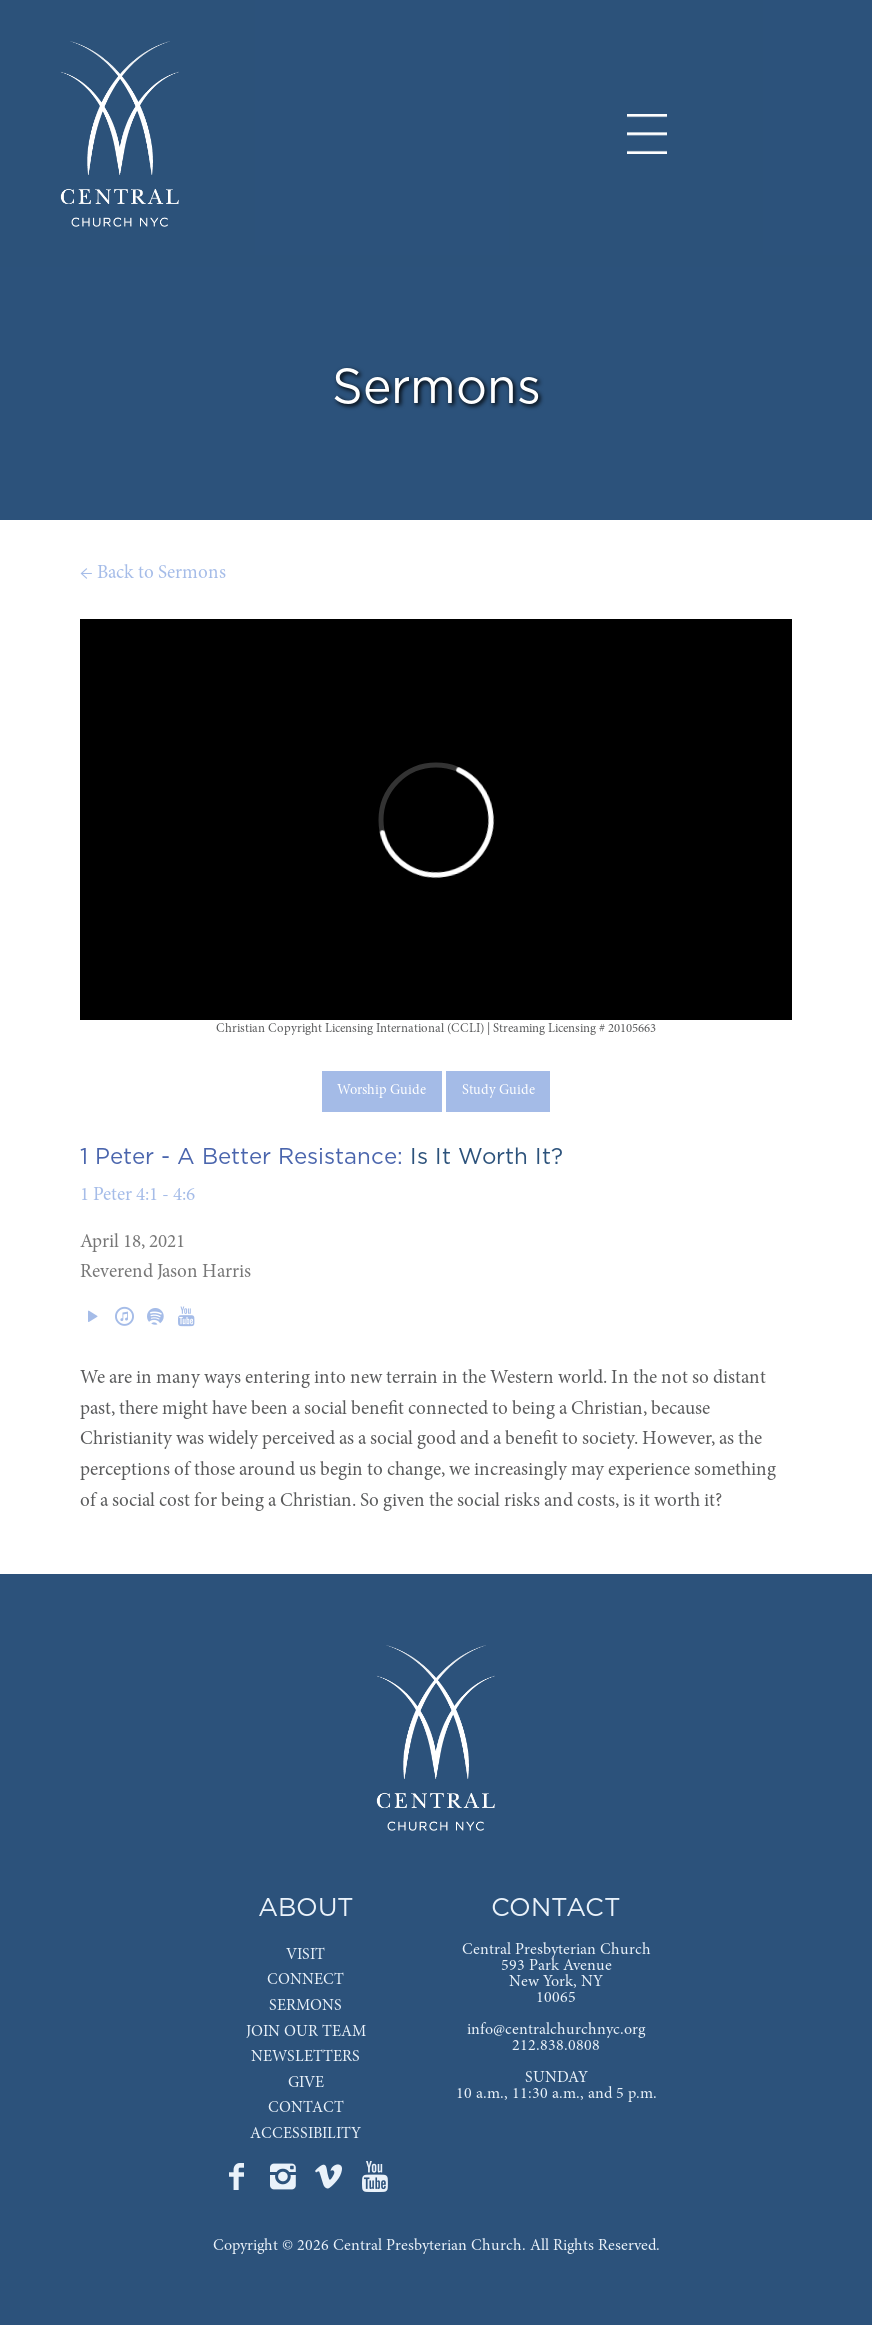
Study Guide (498, 1091)
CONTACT (306, 2108)
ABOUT (306, 1908)
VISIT (305, 1955)
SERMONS (305, 2006)
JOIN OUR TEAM (306, 2032)
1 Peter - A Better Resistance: (241, 1157)
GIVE (306, 2083)
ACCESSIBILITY (305, 2134)
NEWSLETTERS (305, 2057)
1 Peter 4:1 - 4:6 (137, 1195)
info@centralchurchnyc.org (556, 2030)
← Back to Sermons (153, 573)
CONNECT (305, 1980)
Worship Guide (381, 1091)
